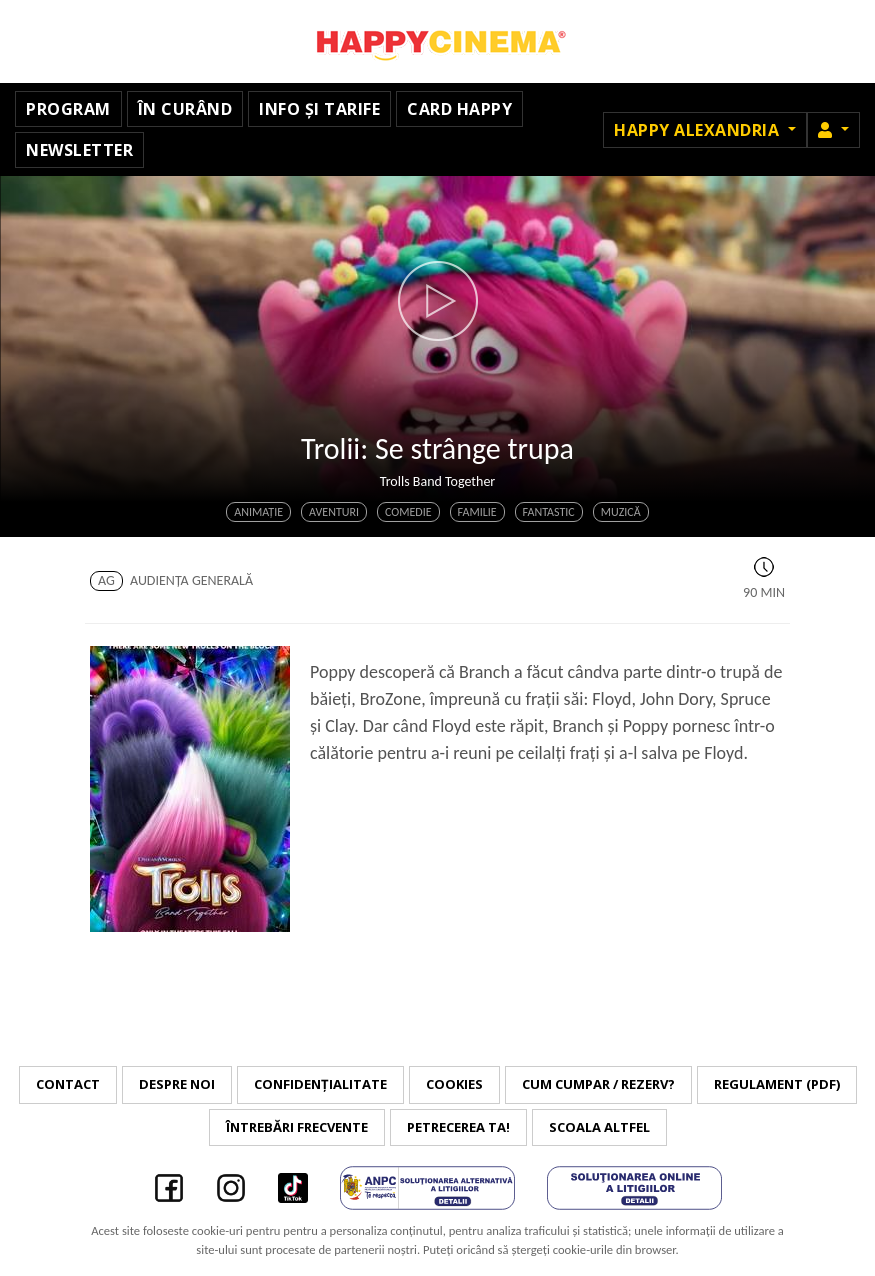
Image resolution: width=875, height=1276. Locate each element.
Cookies (454, 1084)
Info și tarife (319, 109)
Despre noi (177, 1084)
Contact (68, 1084)
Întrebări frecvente (297, 1127)
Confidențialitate (320, 1084)
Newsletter (79, 150)
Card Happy (459, 109)
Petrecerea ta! (458, 1127)
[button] (833, 130)
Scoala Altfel (599, 1127)
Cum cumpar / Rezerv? (598, 1084)
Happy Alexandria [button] (699, 130)
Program (68, 109)
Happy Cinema (438, 41)
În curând (185, 109)
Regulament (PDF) (777, 1084)
